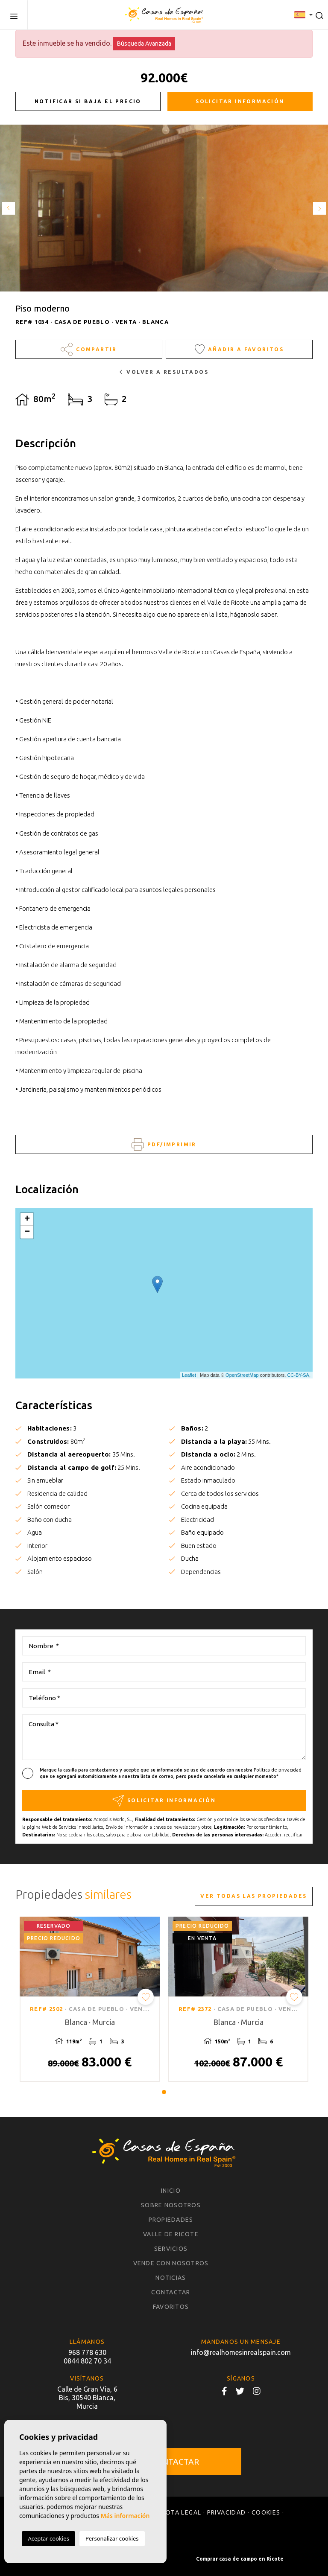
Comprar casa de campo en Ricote (240, 2558)
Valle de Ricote (171, 2234)
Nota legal (181, 2512)
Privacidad (226, 2512)
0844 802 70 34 (87, 2361)
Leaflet (189, 1375)
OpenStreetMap (242, 1375)
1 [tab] (164, 2092)
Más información (125, 2516)
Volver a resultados (164, 372)
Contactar (170, 2292)
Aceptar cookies (48, 2538)
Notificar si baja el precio (88, 101)
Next (319, 208)
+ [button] (27, 1219)
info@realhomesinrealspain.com (241, 2352)
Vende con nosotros (171, 2263)
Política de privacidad (278, 1769)
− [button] (27, 1232)
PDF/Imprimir (164, 1144)
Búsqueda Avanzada (144, 43)
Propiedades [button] (171, 2219)
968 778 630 (87, 2352)
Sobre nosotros (171, 2205)
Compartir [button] (89, 349)
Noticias (170, 2277)
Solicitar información (240, 101)
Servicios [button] (170, 2248)
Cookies (266, 2512)
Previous (8, 208)
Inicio (171, 2190)
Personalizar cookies (112, 2538)
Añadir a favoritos (239, 349)
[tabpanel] (90, 1999)
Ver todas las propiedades (253, 1896)
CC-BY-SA (298, 1375)
